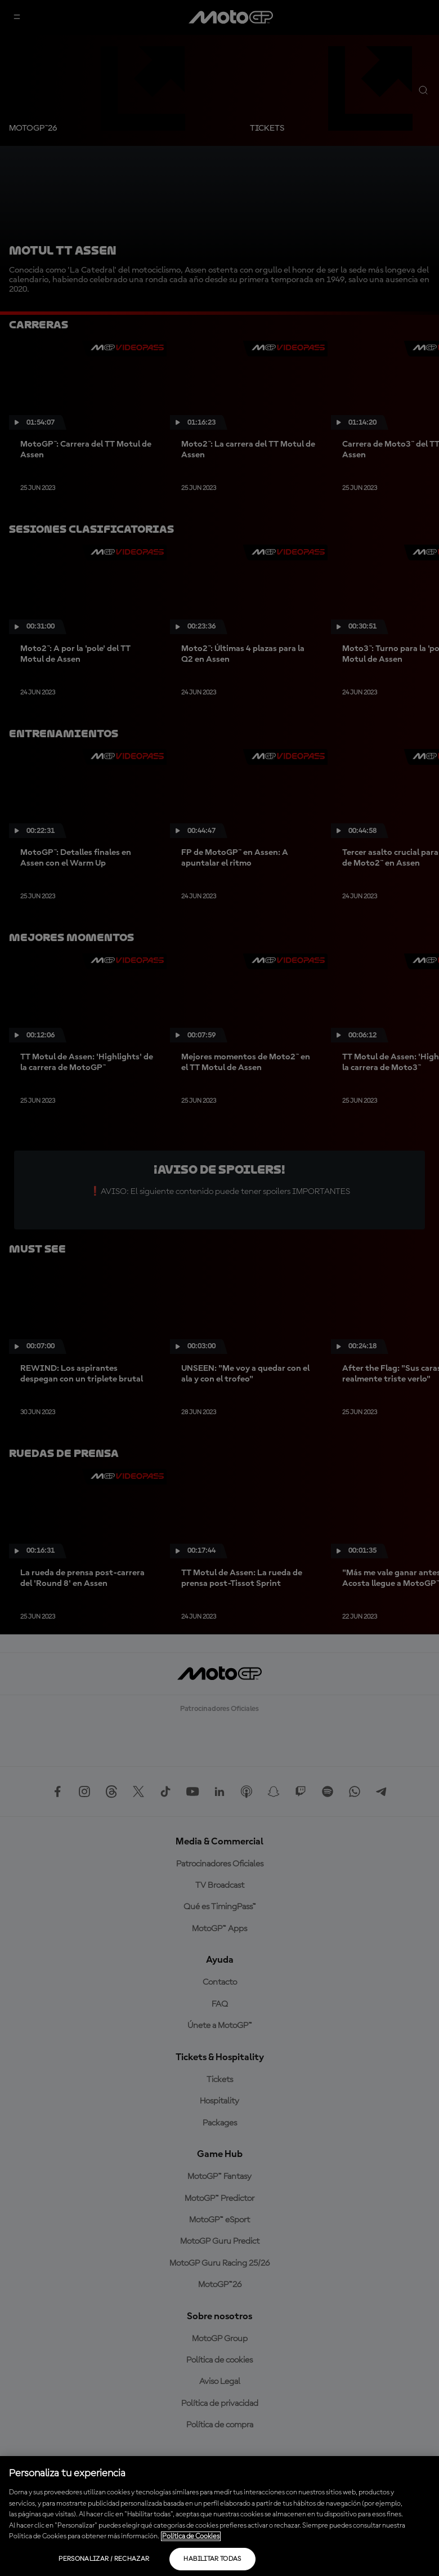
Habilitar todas (212, 2559)
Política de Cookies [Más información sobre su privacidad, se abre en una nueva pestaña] (191, 2536)
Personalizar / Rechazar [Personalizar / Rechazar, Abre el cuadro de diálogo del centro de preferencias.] (104, 2559)
